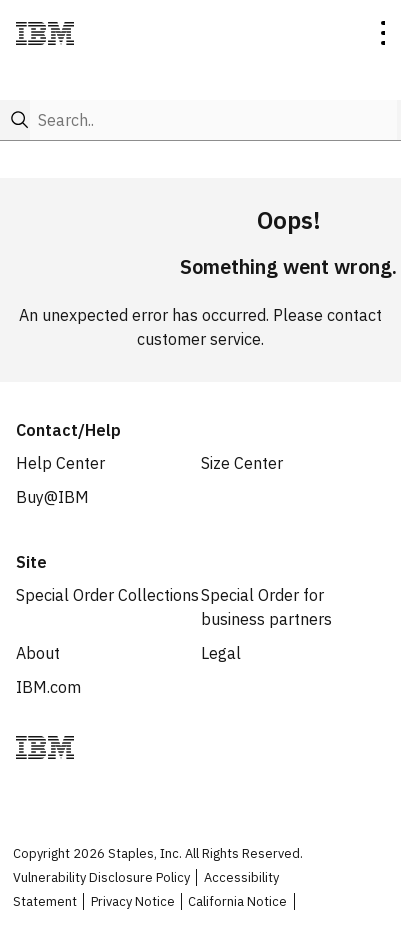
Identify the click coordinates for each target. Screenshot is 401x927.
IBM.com (48, 687)
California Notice (237, 901)
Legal (221, 653)
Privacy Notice (133, 901)
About (38, 653)
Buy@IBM (52, 497)
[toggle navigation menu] (382, 36)
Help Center (60, 463)
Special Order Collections (107, 595)
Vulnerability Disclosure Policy (101, 877)
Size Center (242, 463)
